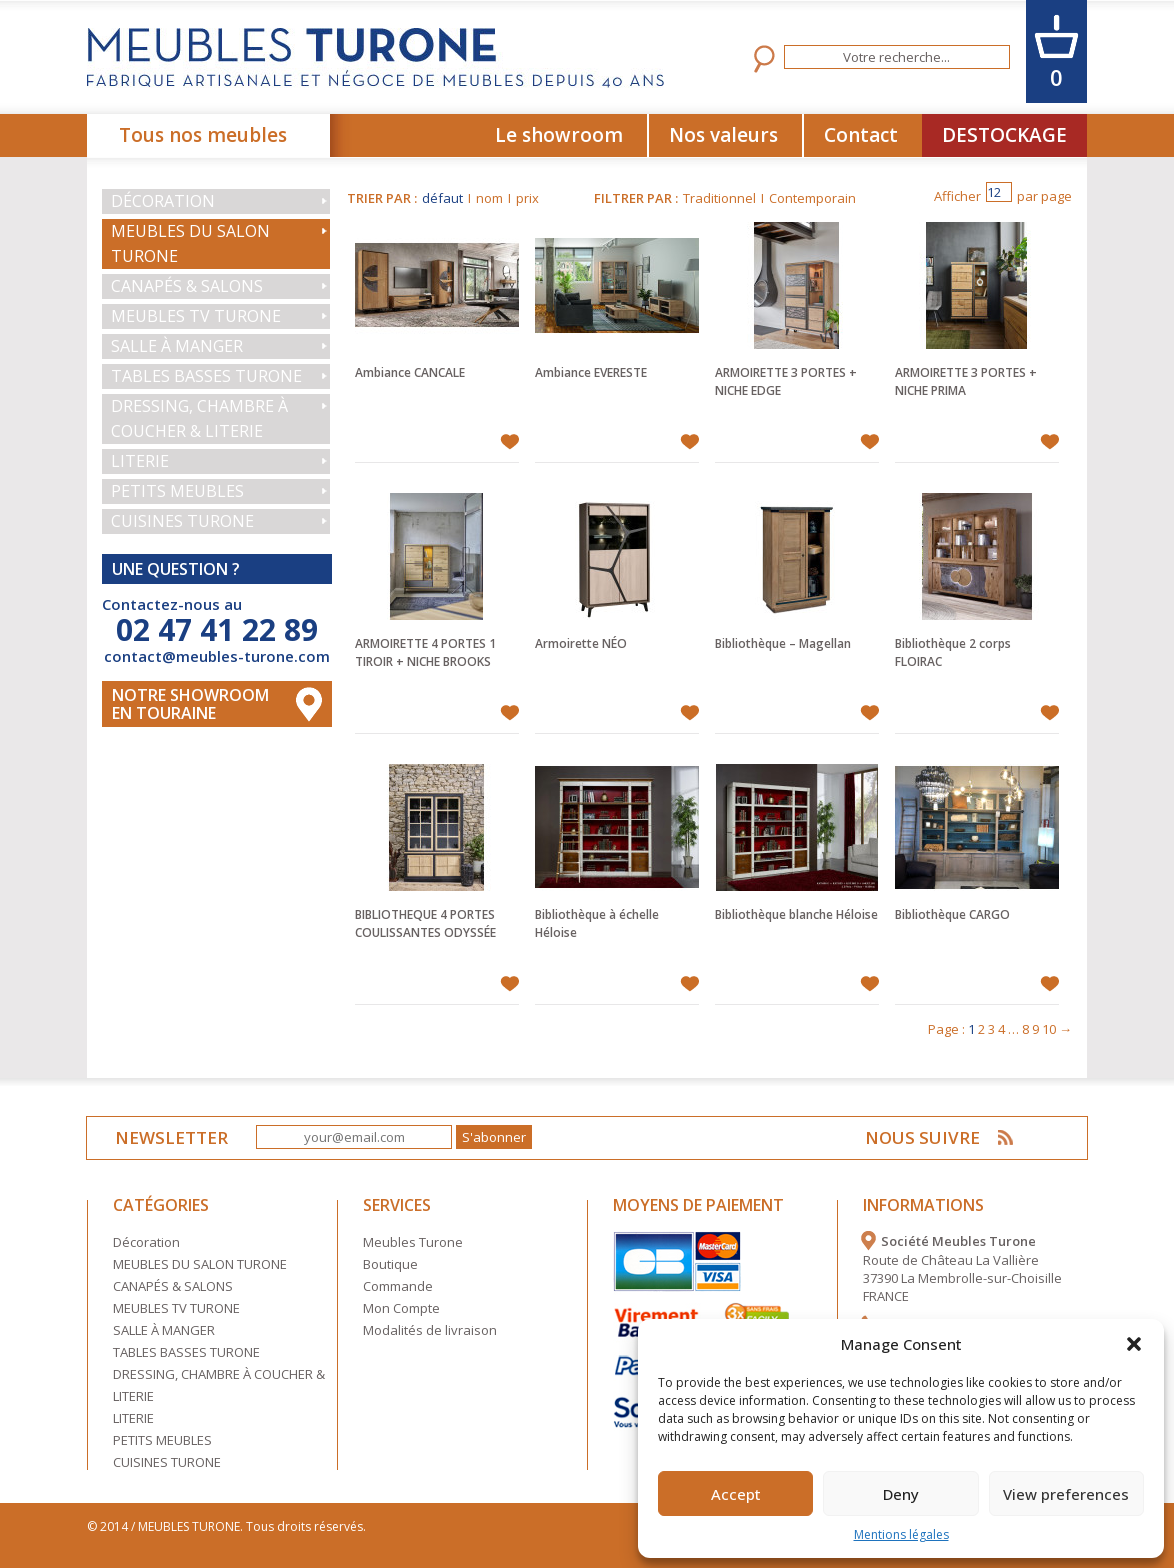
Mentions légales (901, 1534)
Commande (398, 1286)
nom (489, 198)
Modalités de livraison (430, 1330)
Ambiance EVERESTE (591, 372)
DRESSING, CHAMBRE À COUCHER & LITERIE (199, 418)
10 (1049, 1029)
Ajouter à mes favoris (509, 442)
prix (527, 198)
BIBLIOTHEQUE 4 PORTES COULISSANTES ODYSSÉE (425, 923)
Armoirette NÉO (581, 643)
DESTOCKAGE (1004, 135)
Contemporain (812, 198)
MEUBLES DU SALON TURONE (190, 243)
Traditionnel (719, 198)
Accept (736, 1494)
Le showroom (559, 135)
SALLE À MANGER (177, 346)
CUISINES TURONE (182, 521)
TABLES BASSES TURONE (206, 376)
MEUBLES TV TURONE (196, 316)
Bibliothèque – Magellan (783, 643)
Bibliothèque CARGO (952, 914)
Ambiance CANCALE (410, 372)
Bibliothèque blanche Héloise (796, 914)
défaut (442, 198)
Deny (901, 1494)
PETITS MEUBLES (177, 491)
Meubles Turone (413, 1242)
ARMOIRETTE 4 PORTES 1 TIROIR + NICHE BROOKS (425, 652)
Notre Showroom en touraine (190, 704)
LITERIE (140, 461)
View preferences (1066, 1494)
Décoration (163, 201)
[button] (1134, 1344)
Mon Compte (401, 1308)
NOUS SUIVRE (922, 1137)
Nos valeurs (723, 135)
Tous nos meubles (203, 135)
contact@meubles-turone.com (217, 656)
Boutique (390, 1264)
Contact (861, 135)
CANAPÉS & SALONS (187, 286)
